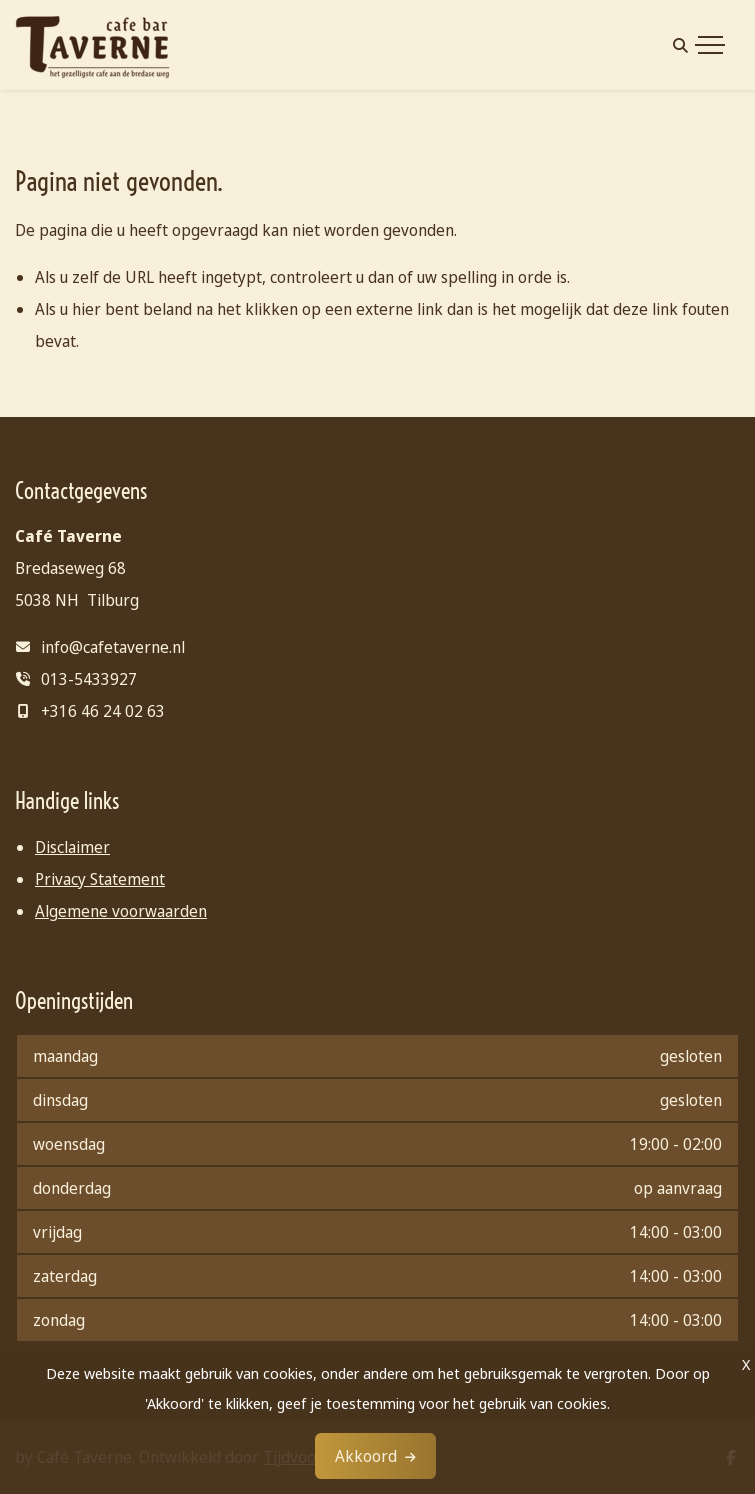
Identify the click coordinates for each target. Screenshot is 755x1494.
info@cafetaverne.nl (113, 647)
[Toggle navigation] (710, 45)
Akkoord (366, 1456)
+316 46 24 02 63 (103, 711)
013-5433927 (89, 679)
